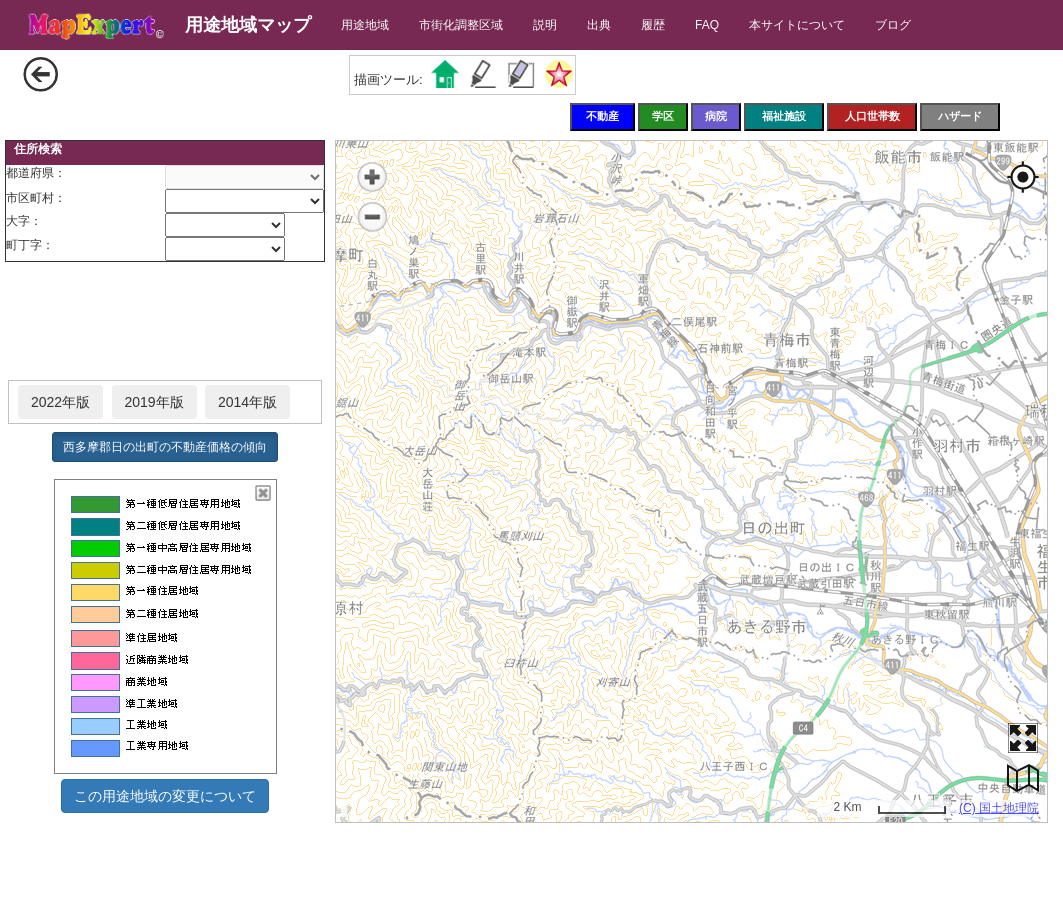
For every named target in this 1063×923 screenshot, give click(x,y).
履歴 (653, 25)
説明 (545, 25)
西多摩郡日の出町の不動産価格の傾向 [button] (165, 447)
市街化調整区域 (461, 25)
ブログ (893, 25)
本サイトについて (797, 25)
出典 (599, 25)
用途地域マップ (248, 25)
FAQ (707, 25)
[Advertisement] (165, 322)
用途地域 (365, 25)
